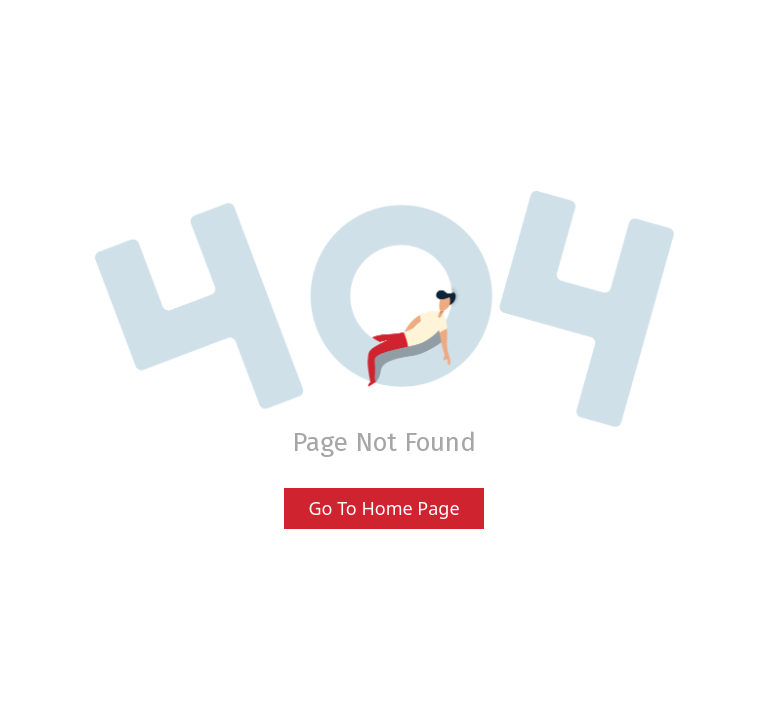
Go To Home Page (383, 508)
